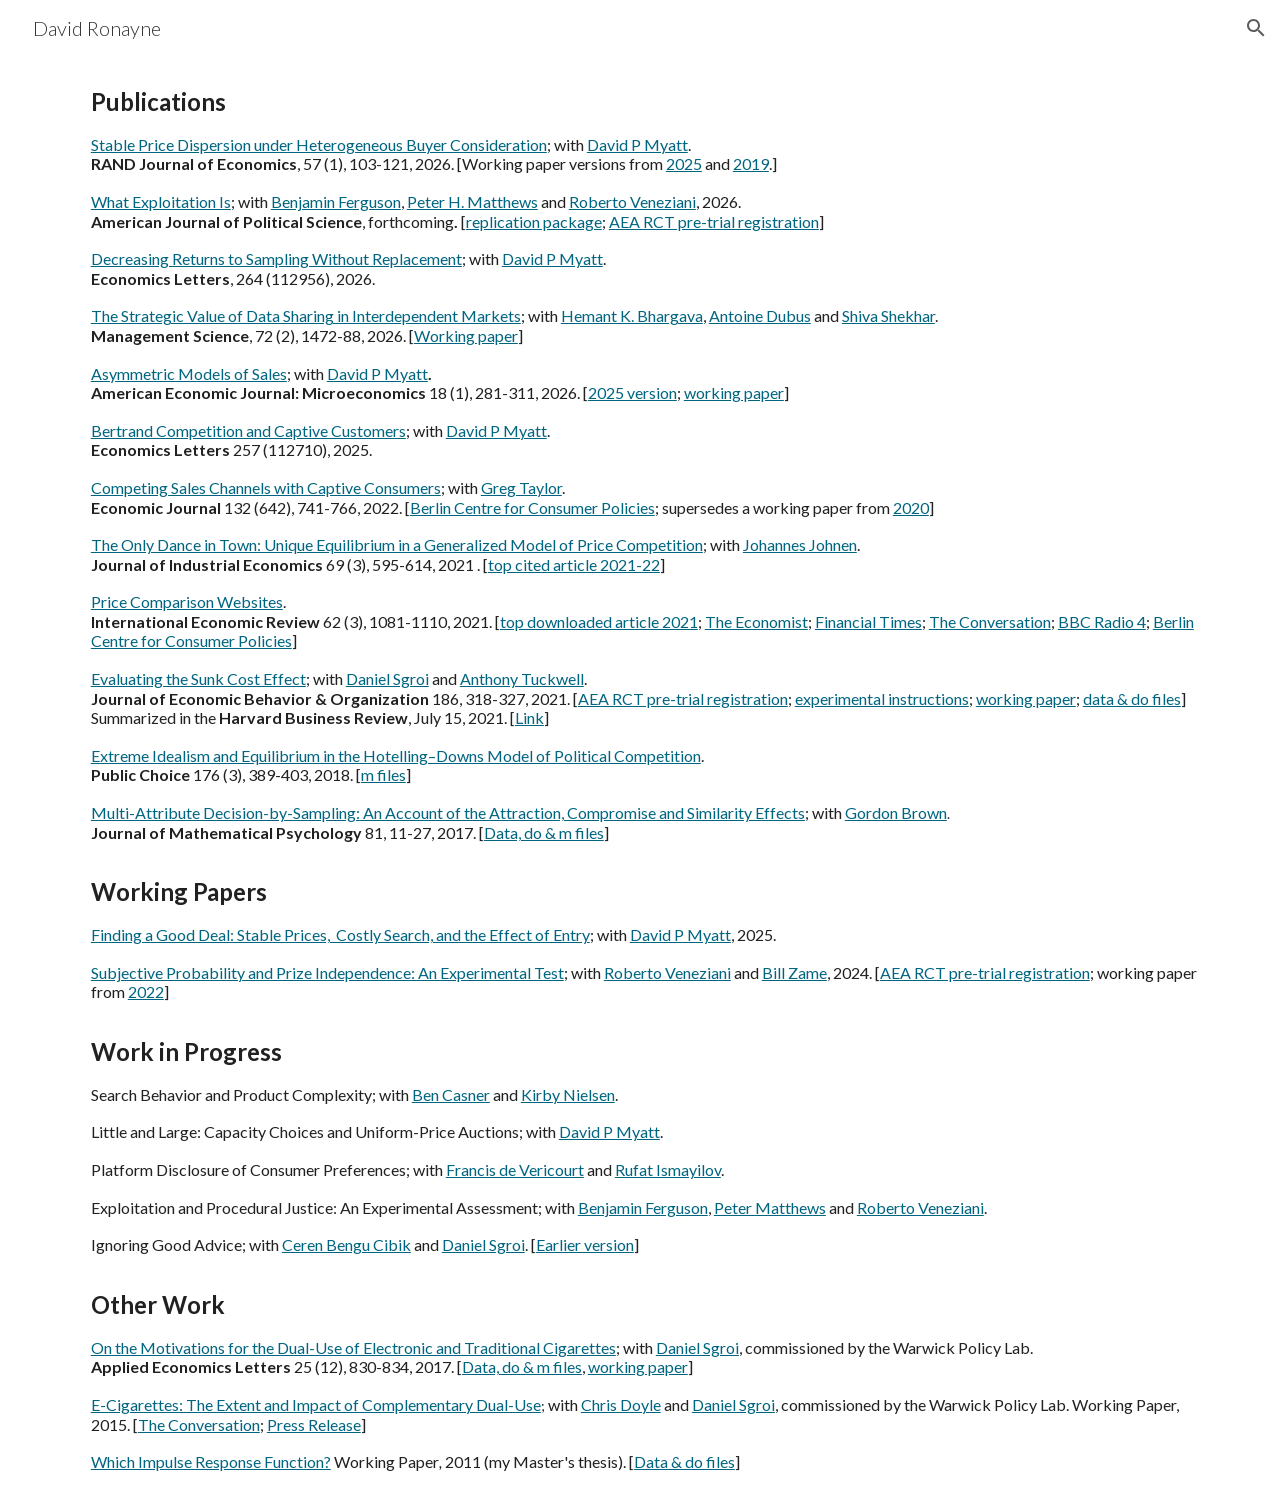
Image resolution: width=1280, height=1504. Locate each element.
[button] (1256, 28)
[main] (640, 780)
